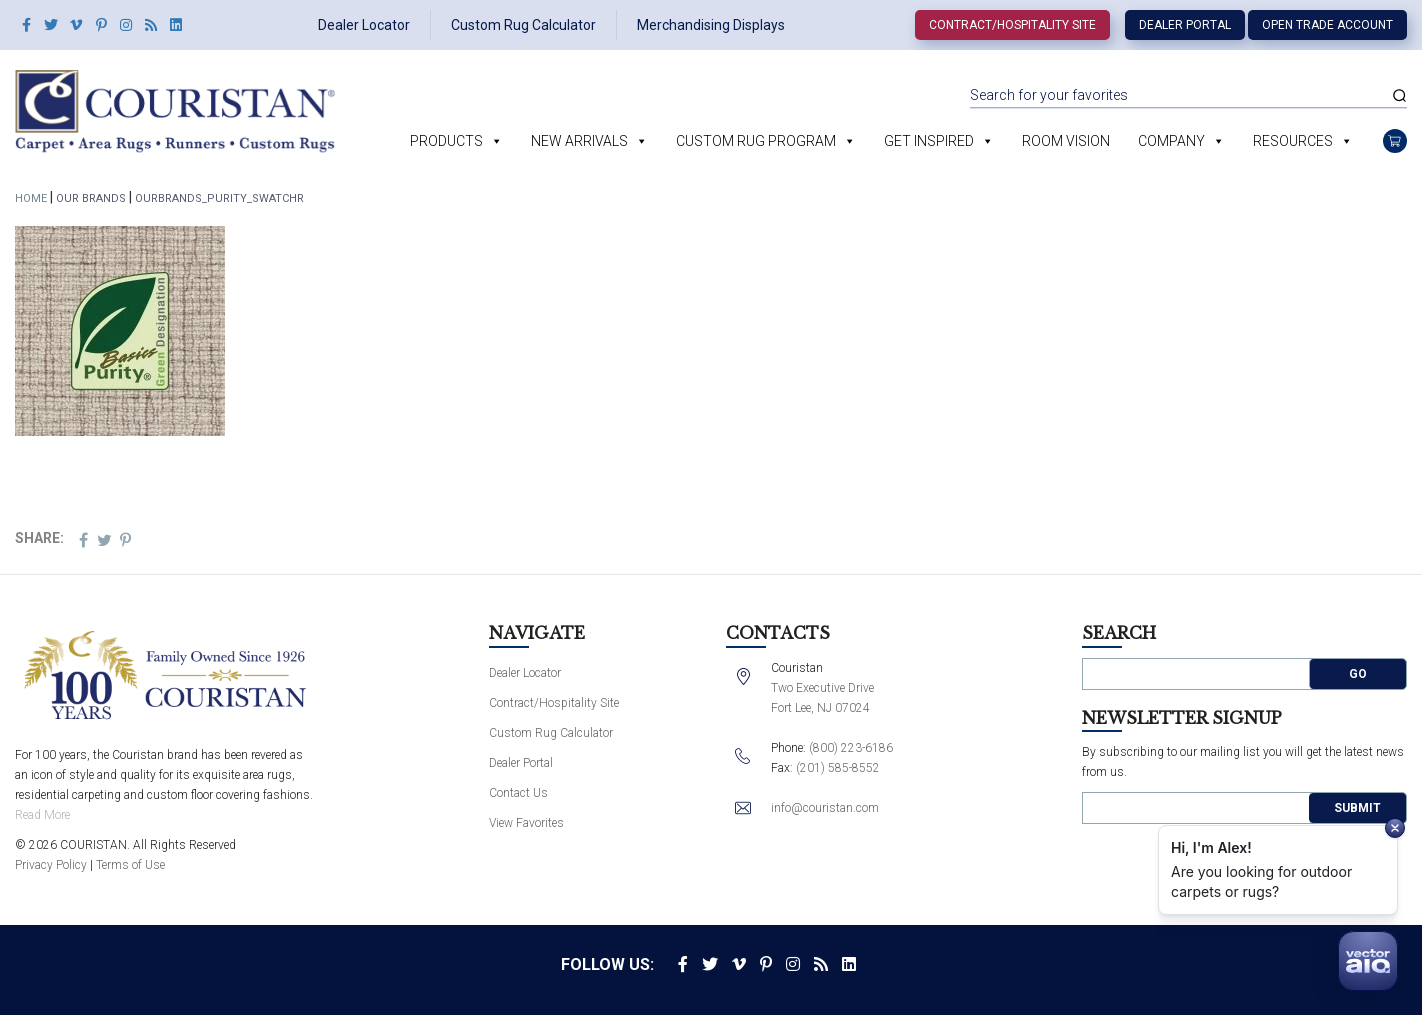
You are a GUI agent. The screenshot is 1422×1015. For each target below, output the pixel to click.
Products (446, 141)
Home (31, 198)
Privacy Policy (51, 865)
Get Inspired (929, 141)
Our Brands (91, 198)
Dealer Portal (1185, 25)
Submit (1357, 808)
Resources (1293, 141)
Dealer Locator (364, 25)
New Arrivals (579, 141)
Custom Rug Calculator (523, 25)
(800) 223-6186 (851, 748)
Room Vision (1066, 141)
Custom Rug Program (756, 141)
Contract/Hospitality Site (1012, 25)
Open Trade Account (1327, 25)
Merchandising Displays (711, 25)
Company (1171, 141)
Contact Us (518, 793)
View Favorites (526, 823)
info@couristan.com (825, 808)
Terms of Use (130, 865)
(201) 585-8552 (838, 768)
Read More (42, 815)
